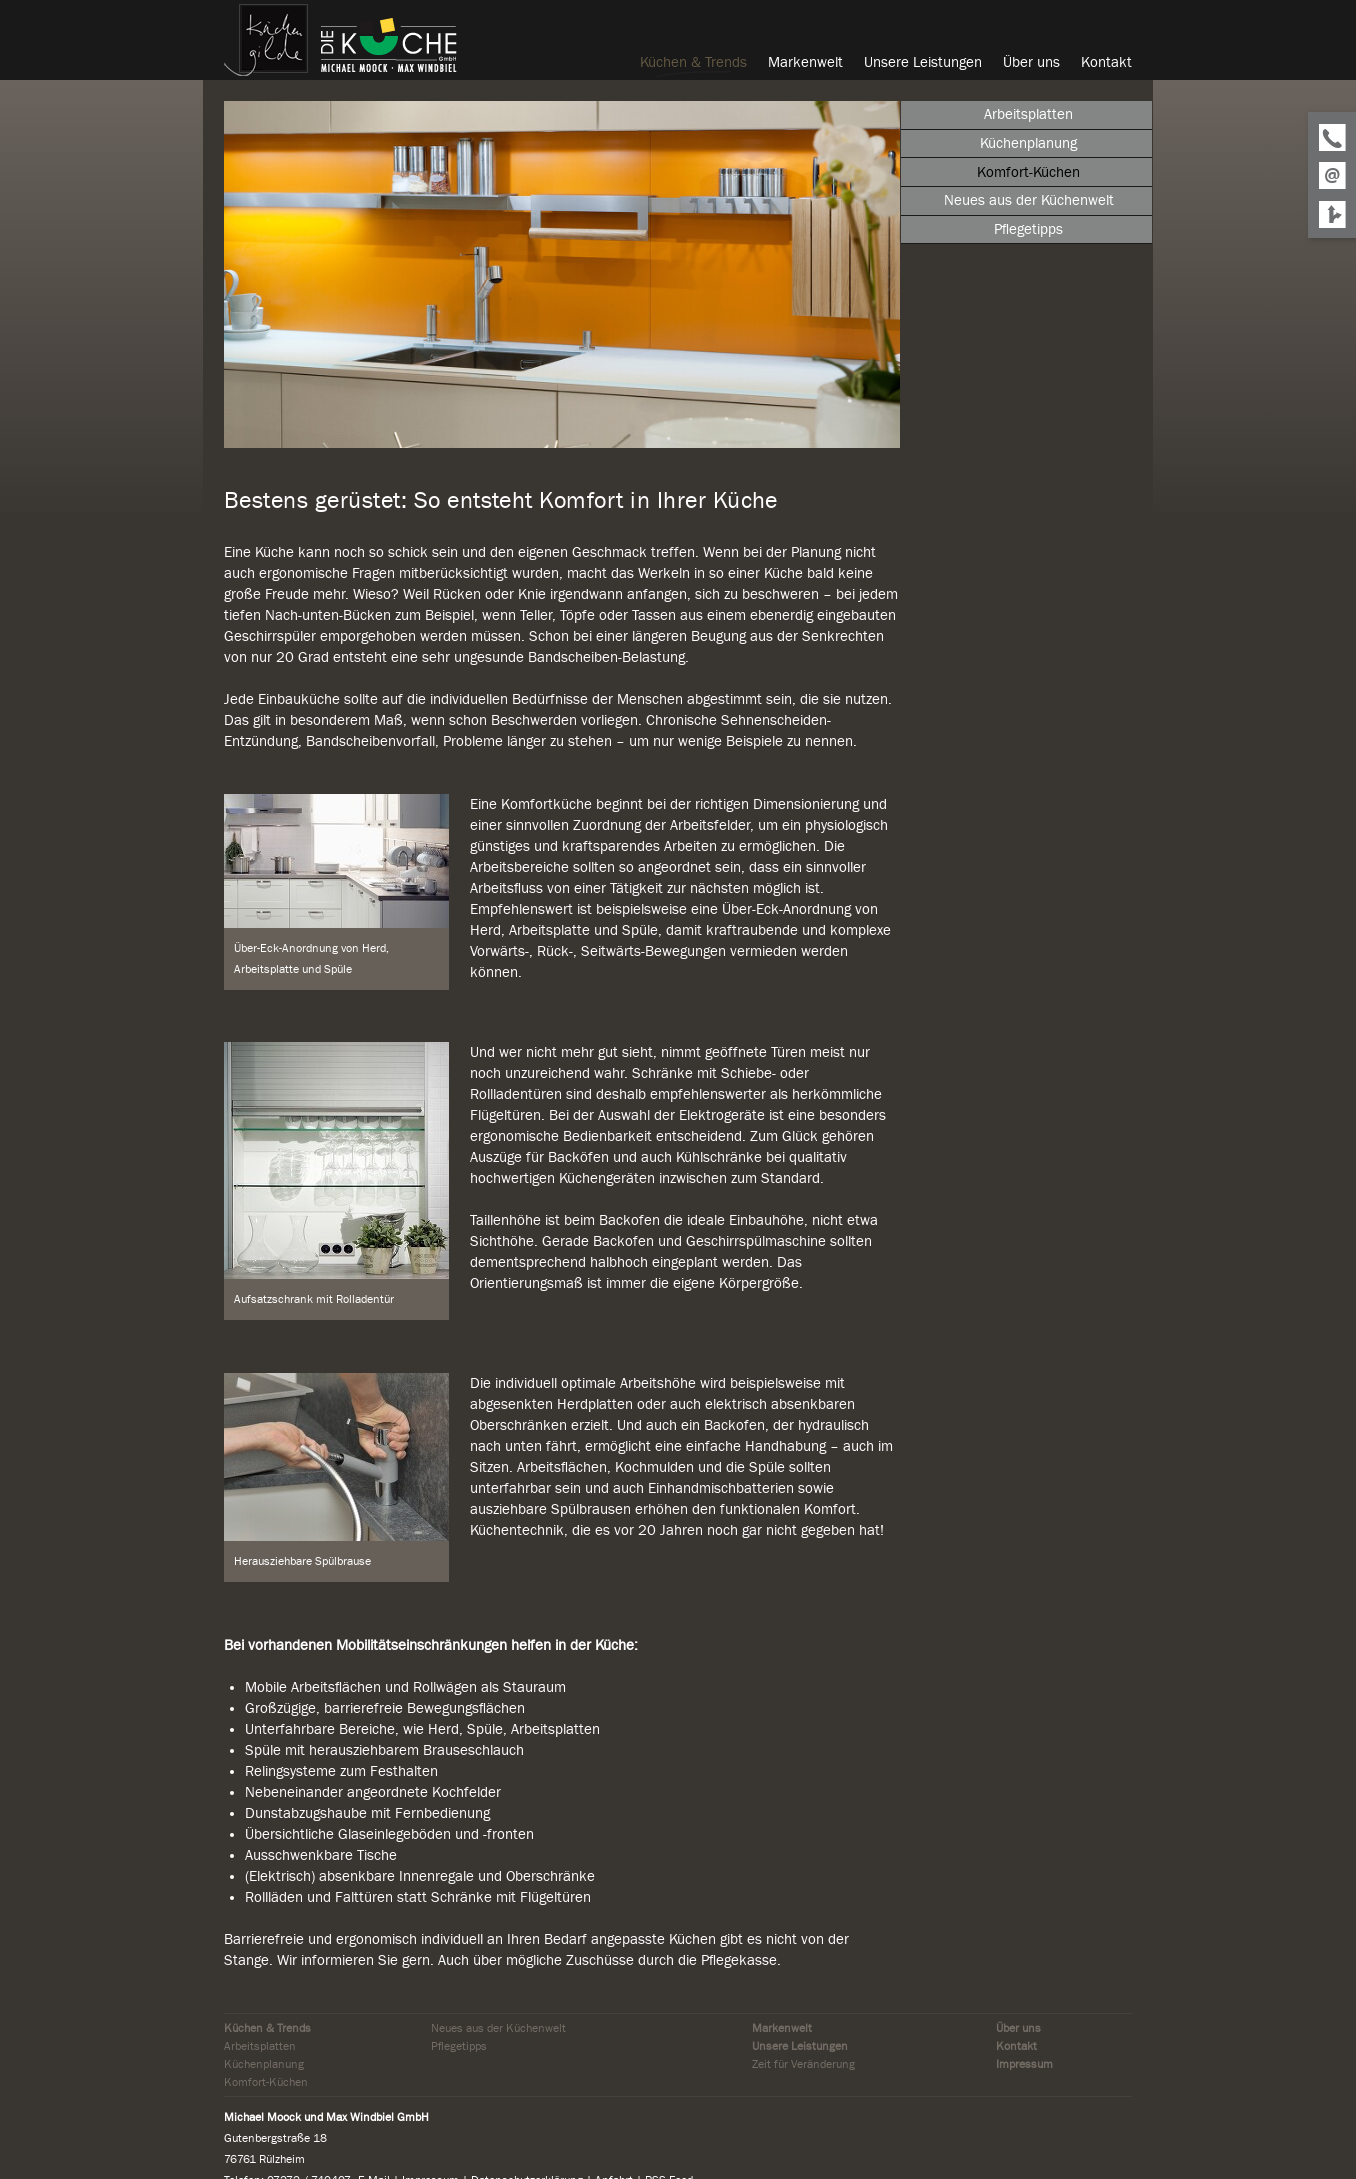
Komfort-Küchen (266, 2082)
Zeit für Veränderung (803, 2064)
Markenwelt (782, 2028)
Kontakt (1016, 2046)
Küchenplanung (264, 2064)
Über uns (1018, 2028)
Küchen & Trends (267, 2028)
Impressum (1024, 2064)
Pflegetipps (459, 2046)
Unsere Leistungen (800, 2046)
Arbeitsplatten (260, 2046)
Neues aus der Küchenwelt (498, 2028)
